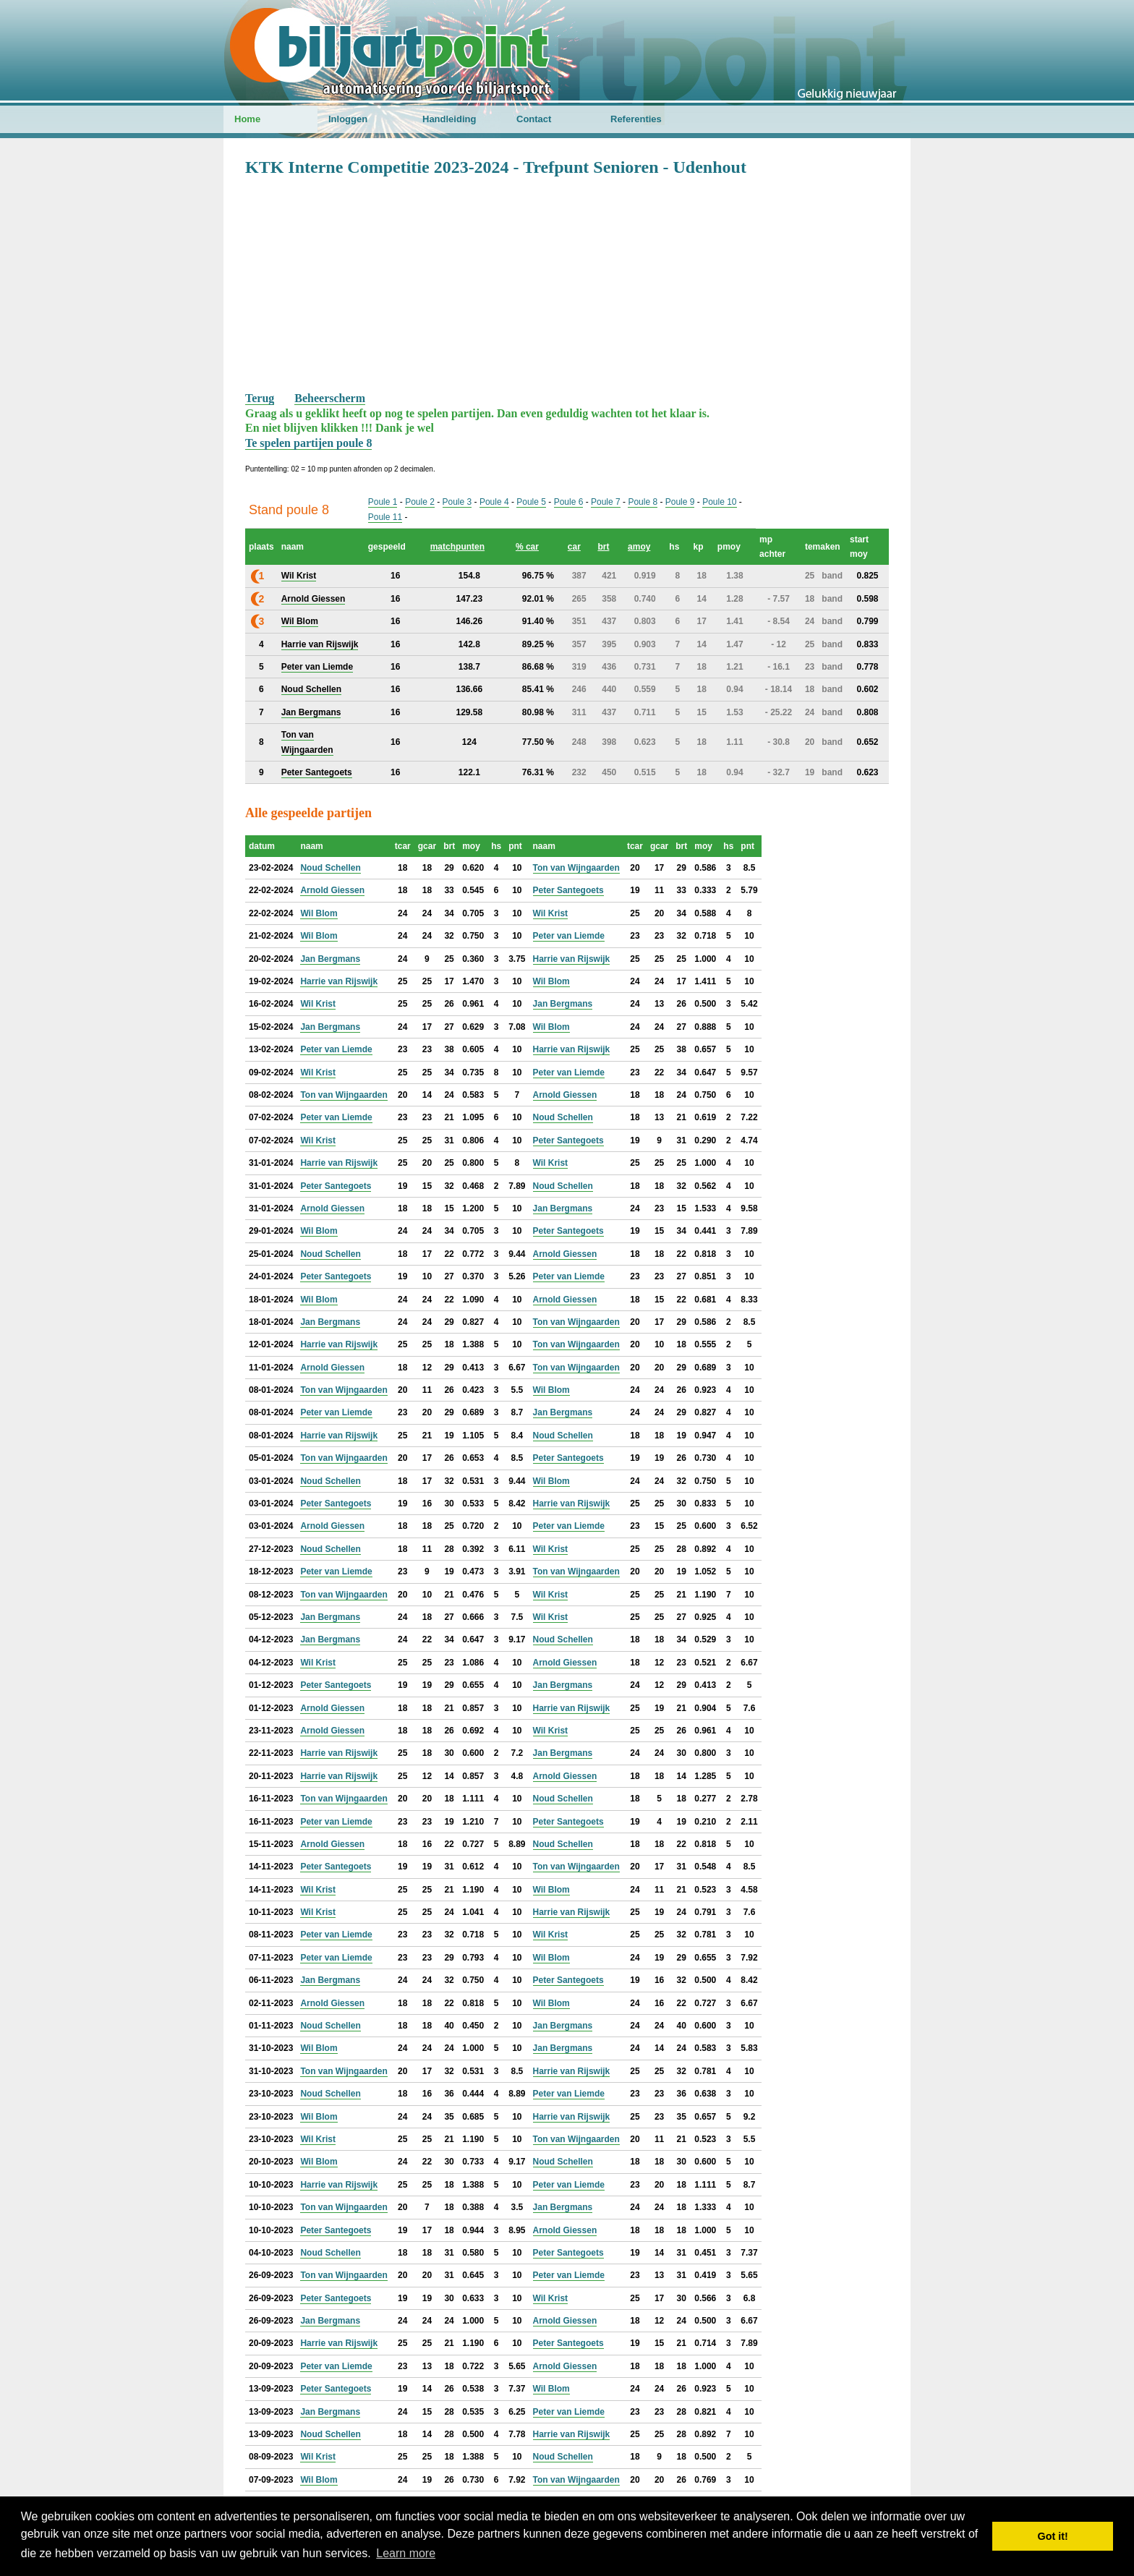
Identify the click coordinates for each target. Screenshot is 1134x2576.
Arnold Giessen (332, 890)
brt (603, 547)
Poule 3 (457, 502)
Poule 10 (719, 502)
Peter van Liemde (569, 936)
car (574, 547)
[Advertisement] (567, 283)
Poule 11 (385, 517)
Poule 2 (420, 502)
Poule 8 (642, 502)
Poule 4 (494, 502)
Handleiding (449, 119)
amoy (639, 547)
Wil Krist (550, 913)
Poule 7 (606, 502)
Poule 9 (680, 502)
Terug (259, 398)
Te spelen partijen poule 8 (308, 443)
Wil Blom (318, 913)
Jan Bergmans (330, 959)
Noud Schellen (330, 868)
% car (527, 547)
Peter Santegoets (568, 890)
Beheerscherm (329, 398)
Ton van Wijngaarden (576, 868)
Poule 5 (531, 502)
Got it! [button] (1053, 2536)
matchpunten (457, 547)
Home (247, 119)
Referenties (636, 119)
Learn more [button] (405, 2553)
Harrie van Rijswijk (571, 959)
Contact (533, 119)
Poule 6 (569, 502)
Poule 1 (383, 502)
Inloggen (347, 119)
